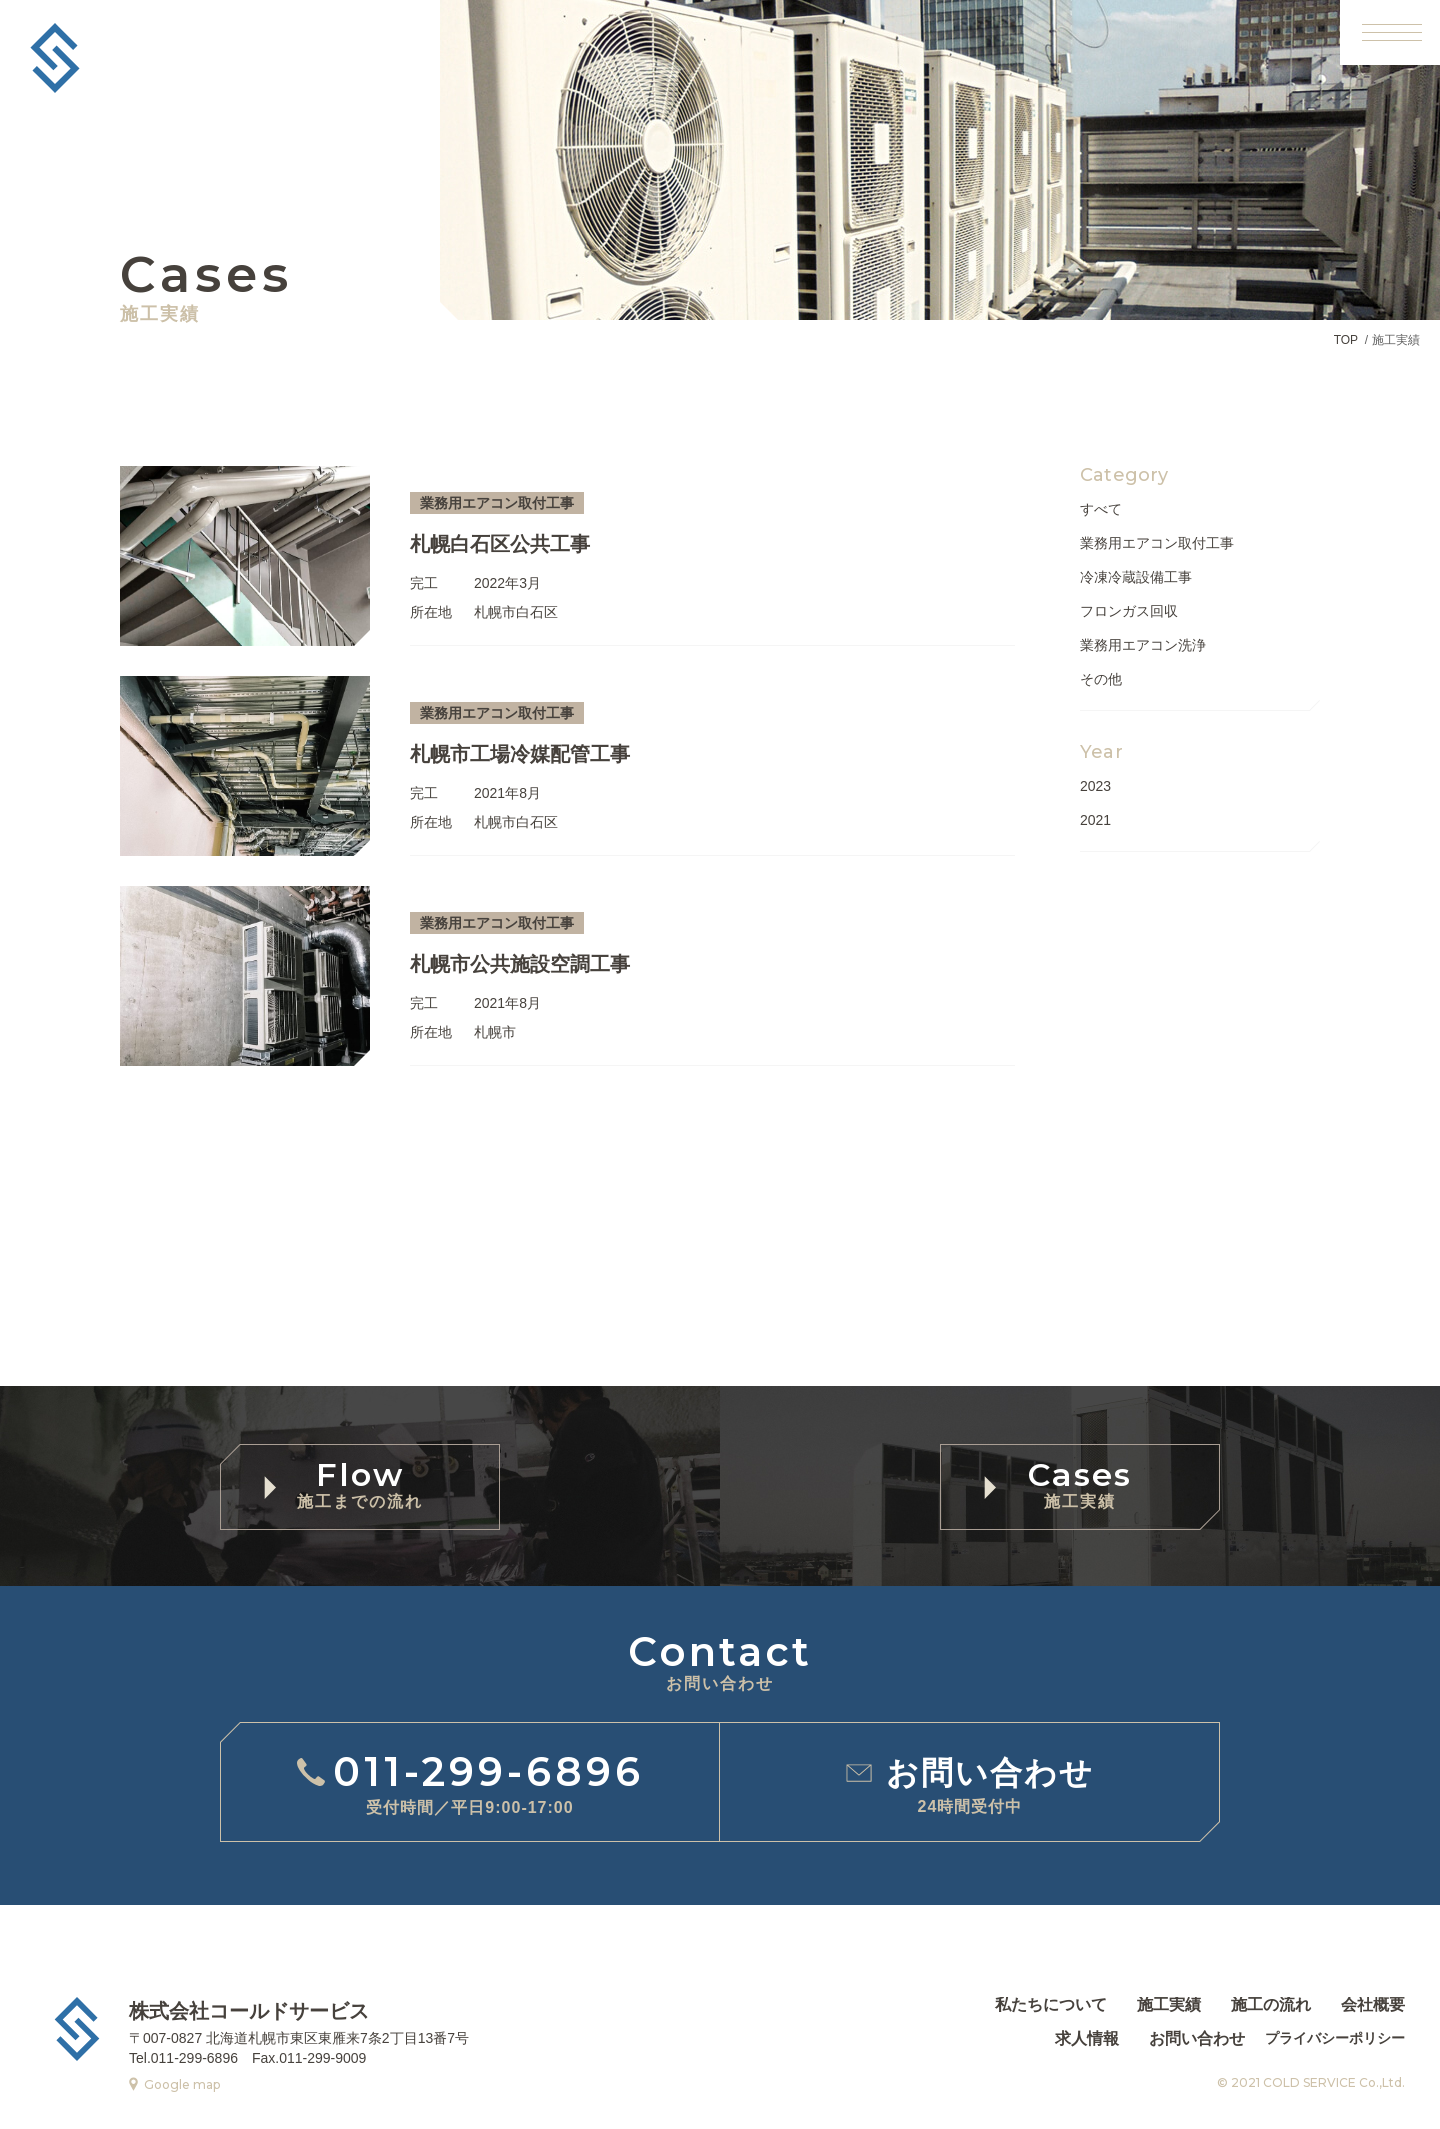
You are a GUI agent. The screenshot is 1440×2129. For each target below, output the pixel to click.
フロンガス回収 (1129, 611)
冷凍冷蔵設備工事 (1136, 577)
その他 (1101, 679)
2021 (1095, 820)
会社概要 (1373, 2005)
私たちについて (1051, 2005)
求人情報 (1087, 2039)
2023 (1095, 786)
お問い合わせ (1197, 2039)
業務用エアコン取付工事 (1157, 543)
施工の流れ (1271, 2005)
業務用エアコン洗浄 (1143, 645)
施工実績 (1169, 2005)
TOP (1346, 340)
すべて (1101, 509)
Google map (182, 2084)
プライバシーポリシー (1335, 2038)
